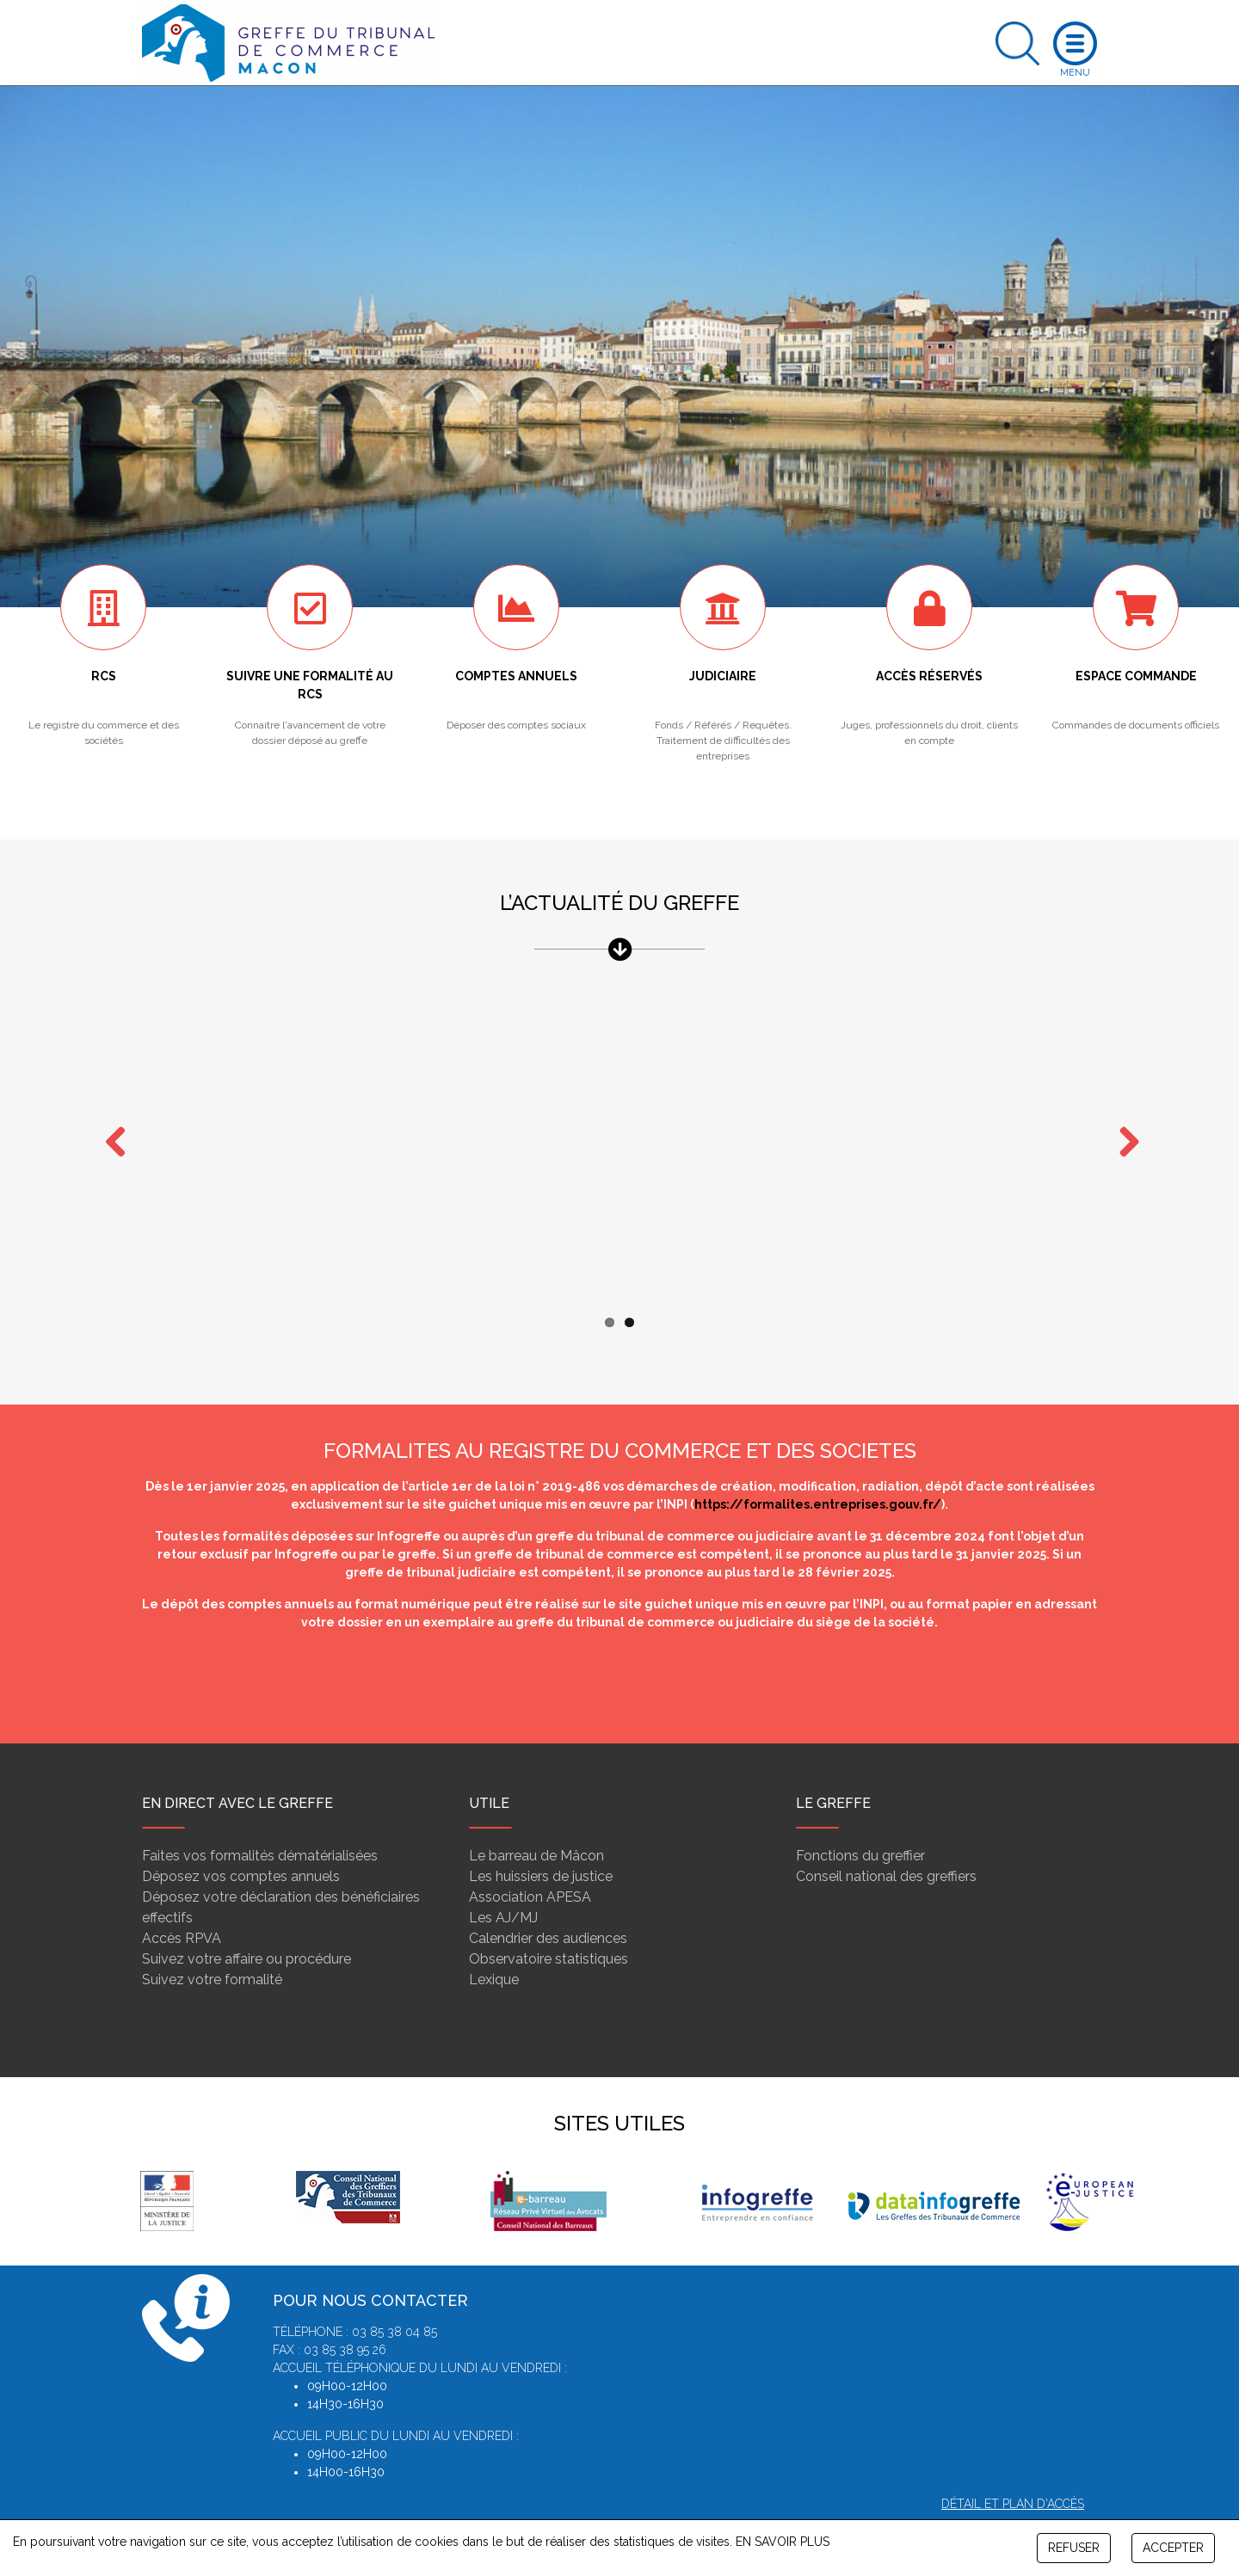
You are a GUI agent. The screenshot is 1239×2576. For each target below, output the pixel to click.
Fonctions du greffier (860, 1822)
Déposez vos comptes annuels (241, 1843)
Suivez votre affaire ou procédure (246, 1925)
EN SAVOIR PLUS (782, 2541)
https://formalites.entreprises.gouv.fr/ (817, 1471)
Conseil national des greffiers (886, 1843)
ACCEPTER (1173, 2547)
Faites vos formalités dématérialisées (260, 1822)
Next (1123, 1126)
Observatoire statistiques (548, 1925)
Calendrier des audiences (548, 1905)
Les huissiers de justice (541, 1843)
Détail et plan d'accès (1012, 2470)
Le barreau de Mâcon (536, 1822)
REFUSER (1074, 2547)
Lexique (494, 1946)
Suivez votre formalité (212, 1946)
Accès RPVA (181, 1905)
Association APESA (530, 1863)
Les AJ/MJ (503, 1884)
